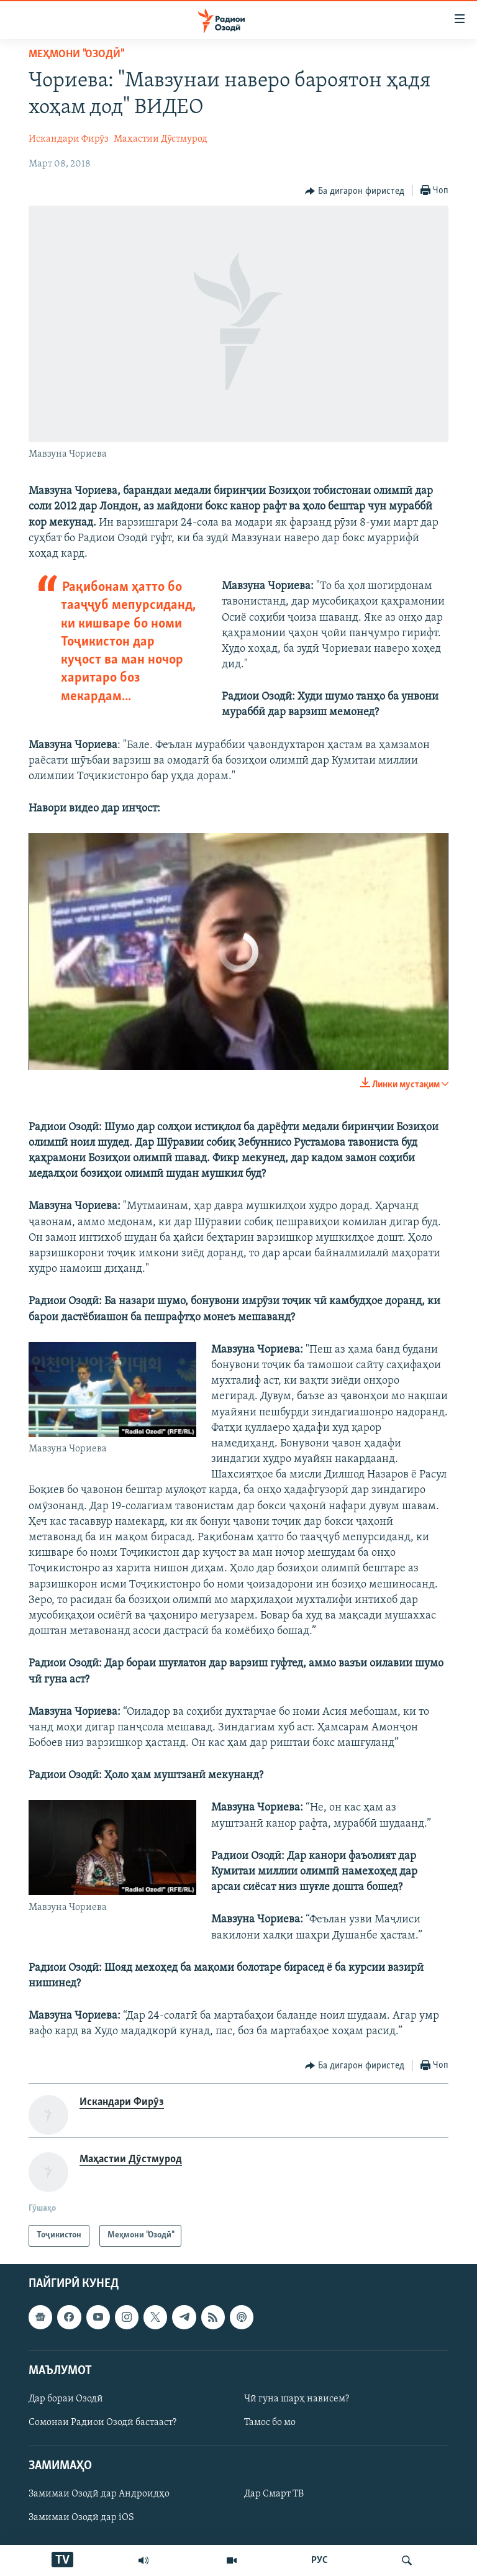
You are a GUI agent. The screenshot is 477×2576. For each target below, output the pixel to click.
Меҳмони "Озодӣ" (76, 54)
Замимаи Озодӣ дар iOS (81, 2518)
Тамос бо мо (270, 2423)
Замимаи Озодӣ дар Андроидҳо (99, 2494)
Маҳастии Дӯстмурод (160, 139)
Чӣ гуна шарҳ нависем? (296, 2399)
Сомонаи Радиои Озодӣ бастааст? (102, 2423)
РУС (319, 2560)
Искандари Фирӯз (69, 139)
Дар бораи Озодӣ (66, 2399)
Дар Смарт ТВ (274, 2494)
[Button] (354, 191)
